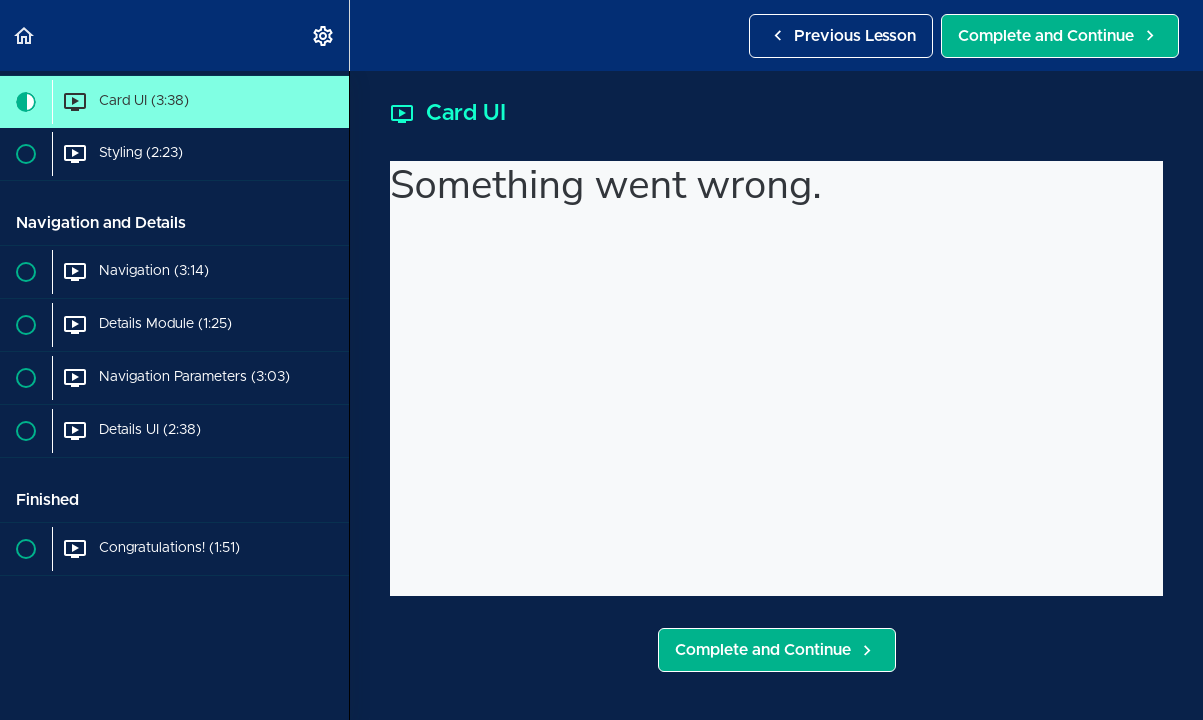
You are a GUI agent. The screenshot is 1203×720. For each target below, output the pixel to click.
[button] (25, 35)
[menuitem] (324, 35)
